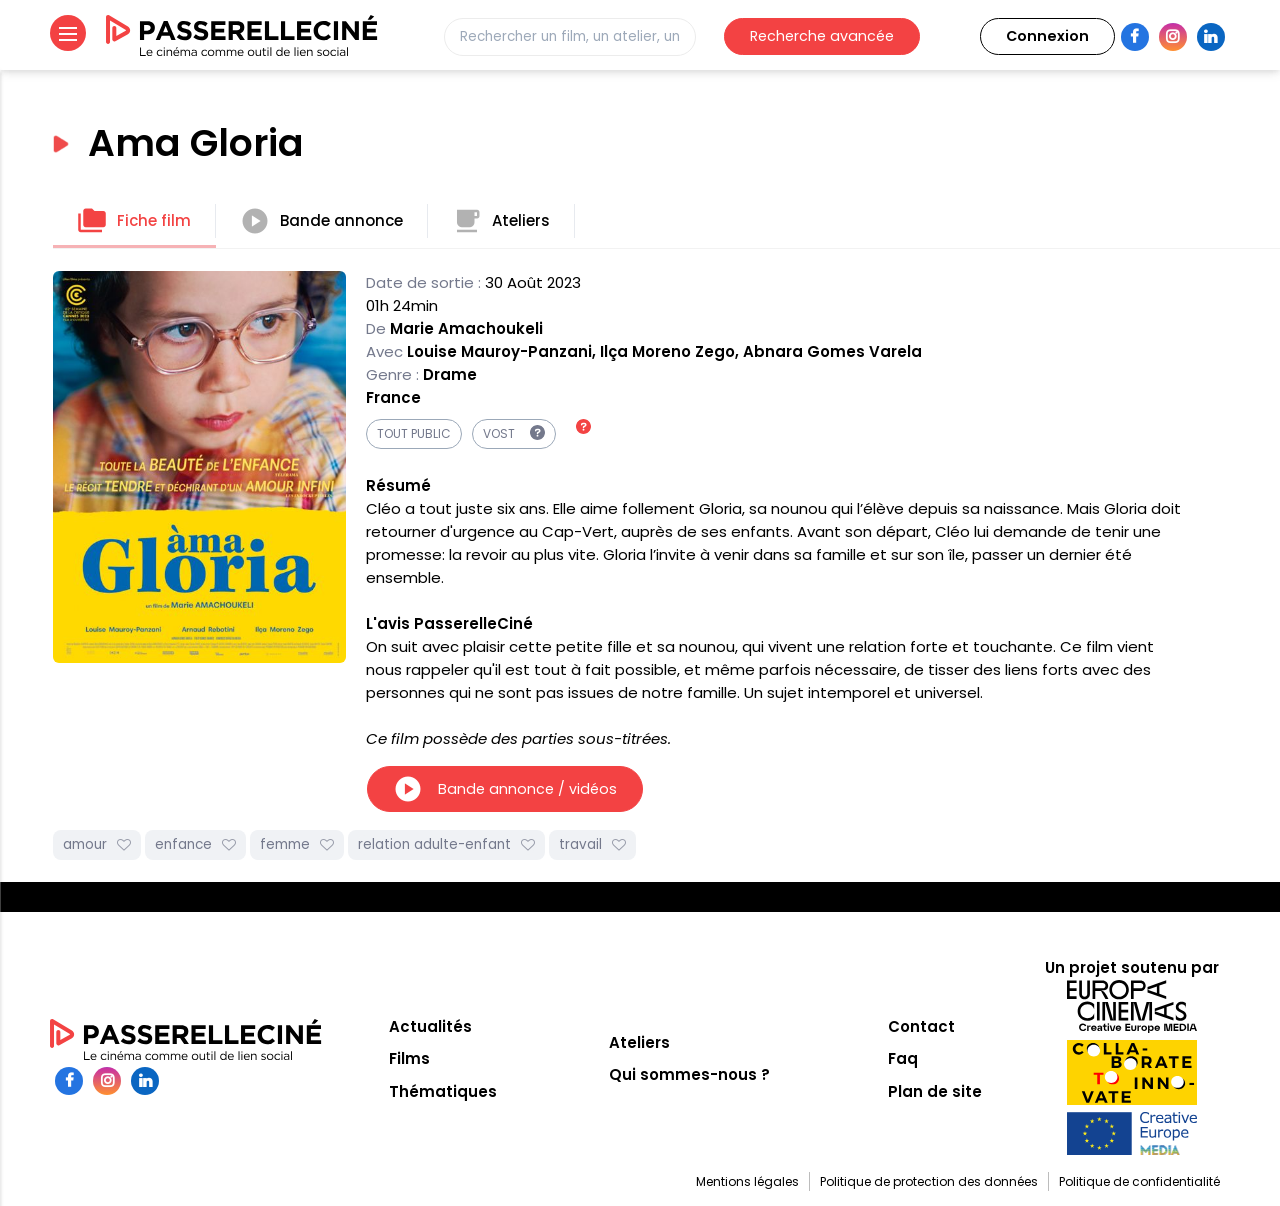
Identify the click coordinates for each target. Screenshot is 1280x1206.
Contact (921, 1026)
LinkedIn (1211, 37)
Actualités (430, 1026)
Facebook (1135, 37)
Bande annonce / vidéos (505, 789)
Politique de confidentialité (1139, 1181)
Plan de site (935, 1091)
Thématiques (443, 1091)
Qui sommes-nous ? (689, 1074)
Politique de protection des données (929, 1181)
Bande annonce (321, 221)
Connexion (1047, 36)
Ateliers (501, 221)
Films (409, 1058)
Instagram (1173, 37)
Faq (903, 1058)
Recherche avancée (822, 36)
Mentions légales (747, 1181)
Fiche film (134, 221)
